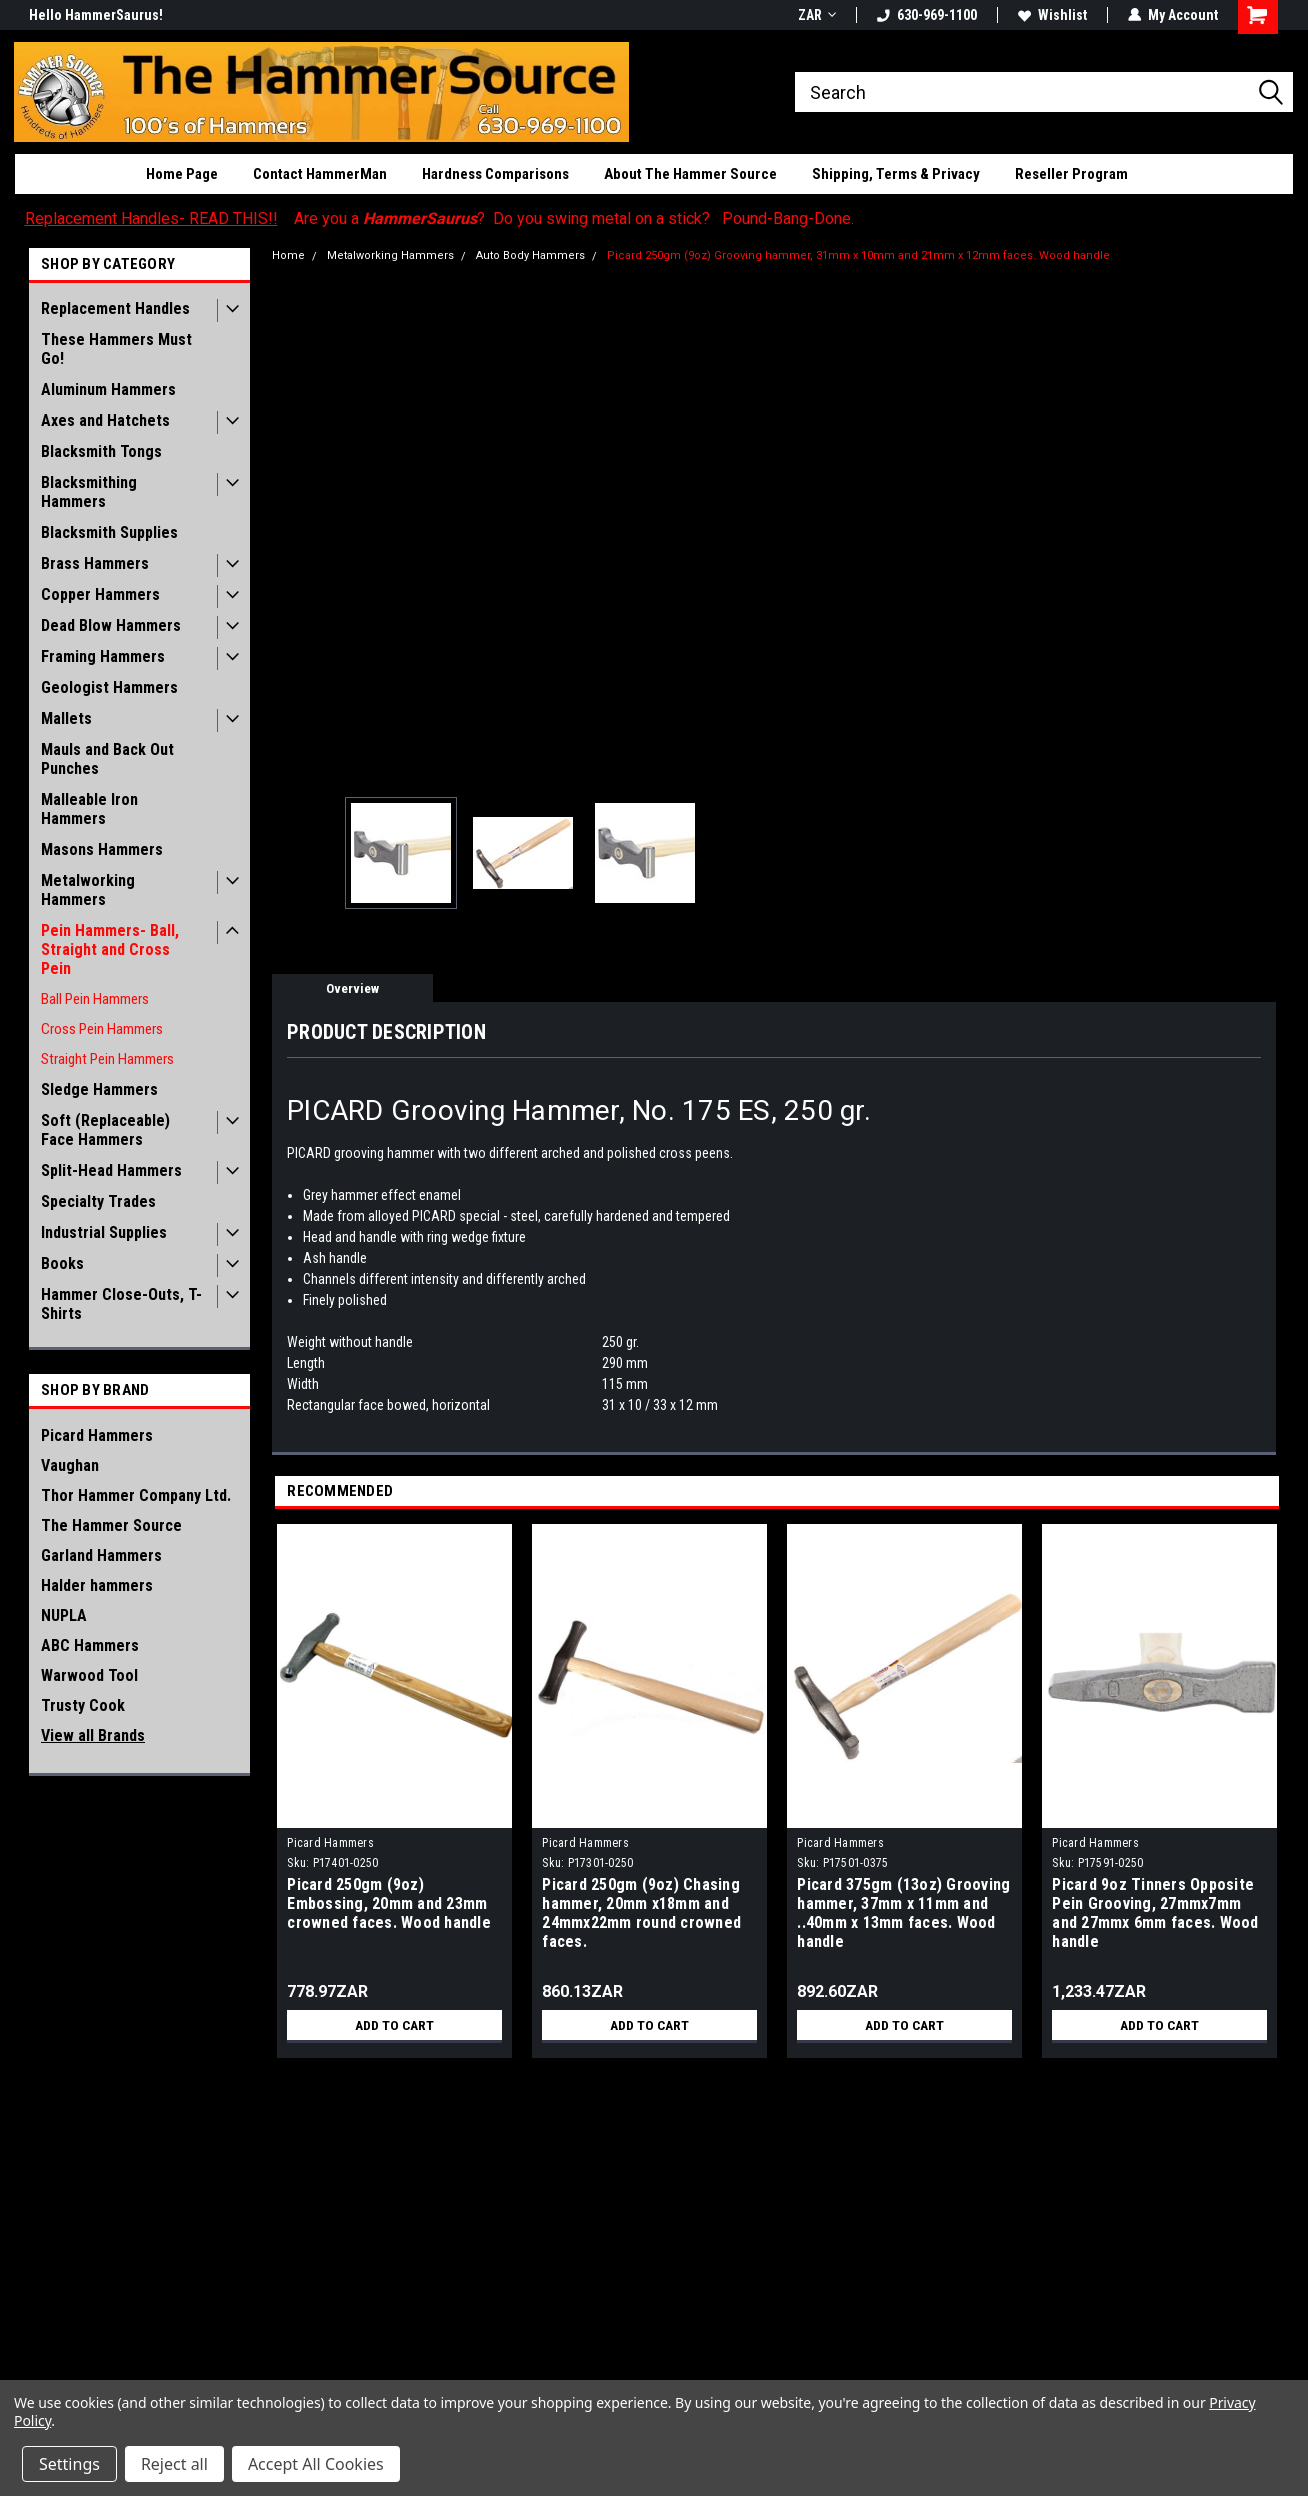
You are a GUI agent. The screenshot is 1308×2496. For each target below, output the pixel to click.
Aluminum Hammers (108, 389)
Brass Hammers (95, 563)
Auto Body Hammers (530, 255)
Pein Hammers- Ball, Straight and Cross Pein (110, 949)
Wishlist (1052, 15)
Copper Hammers (100, 594)
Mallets (66, 718)
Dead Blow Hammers (111, 625)
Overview (352, 988)
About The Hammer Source (690, 174)
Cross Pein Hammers (102, 1029)
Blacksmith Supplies (109, 532)
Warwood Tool (89, 1675)
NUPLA (64, 1615)
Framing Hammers (103, 656)
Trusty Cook (83, 1705)
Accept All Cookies (316, 2464)
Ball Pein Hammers (95, 999)
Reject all (174, 2464)
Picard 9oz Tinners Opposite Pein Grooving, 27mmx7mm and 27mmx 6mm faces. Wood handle (1155, 1913)
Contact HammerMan (320, 174)
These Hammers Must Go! (116, 349)
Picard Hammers (97, 1435)
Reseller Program (1071, 174)
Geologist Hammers (109, 687)
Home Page (182, 174)
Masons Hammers (102, 849)
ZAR (817, 15)
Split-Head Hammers (111, 1170)
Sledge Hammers (99, 1089)
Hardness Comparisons (495, 174)
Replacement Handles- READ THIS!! (151, 218)
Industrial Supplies (104, 1232)
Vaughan (70, 1465)
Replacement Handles (115, 308)
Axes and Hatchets (105, 420)
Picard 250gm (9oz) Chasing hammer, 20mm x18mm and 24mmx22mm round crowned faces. (641, 1913)
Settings (69, 2464)
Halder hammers (97, 1585)
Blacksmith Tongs (101, 451)
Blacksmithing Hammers (89, 492)
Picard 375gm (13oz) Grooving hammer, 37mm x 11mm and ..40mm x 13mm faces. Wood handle (903, 1913)
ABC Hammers (90, 1645)
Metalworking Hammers (88, 890)
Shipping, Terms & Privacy (896, 174)
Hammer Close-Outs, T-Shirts (121, 1304)
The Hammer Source (111, 1525)
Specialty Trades (98, 1201)
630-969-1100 (927, 15)
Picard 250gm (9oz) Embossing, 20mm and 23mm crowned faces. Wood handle (389, 1903)
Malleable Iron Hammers (89, 809)
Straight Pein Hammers (107, 1059)
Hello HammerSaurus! (96, 15)
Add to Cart (394, 2025)
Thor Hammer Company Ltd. (136, 1495)
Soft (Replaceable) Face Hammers (105, 1130)
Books (62, 1263)
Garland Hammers (101, 1555)
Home (288, 255)
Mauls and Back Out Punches (107, 759)
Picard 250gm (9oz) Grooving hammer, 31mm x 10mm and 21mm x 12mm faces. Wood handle (858, 255)
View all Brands (93, 1735)
